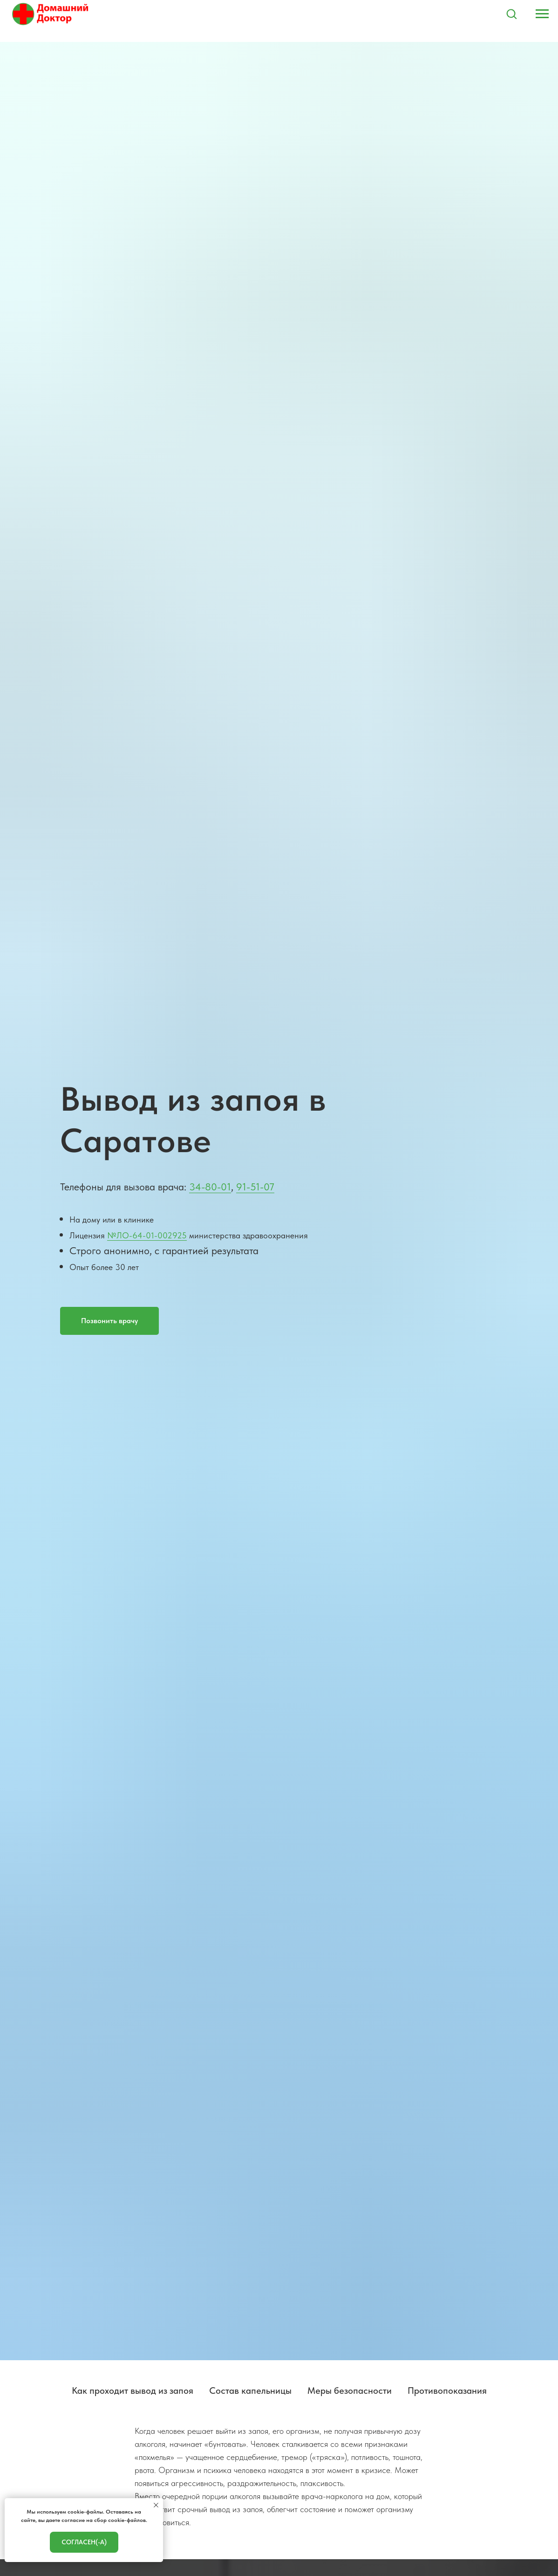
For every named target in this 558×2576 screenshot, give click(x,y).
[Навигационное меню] (542, 14)
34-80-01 (210, 1187)
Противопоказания (447, 2390)
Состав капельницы (250, 2390)
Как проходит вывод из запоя (132, 2390)
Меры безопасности (349, 2390)
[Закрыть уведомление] (156, 2505)
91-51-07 (255, 1187)
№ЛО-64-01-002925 (147, 1235)
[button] (511, 13)
